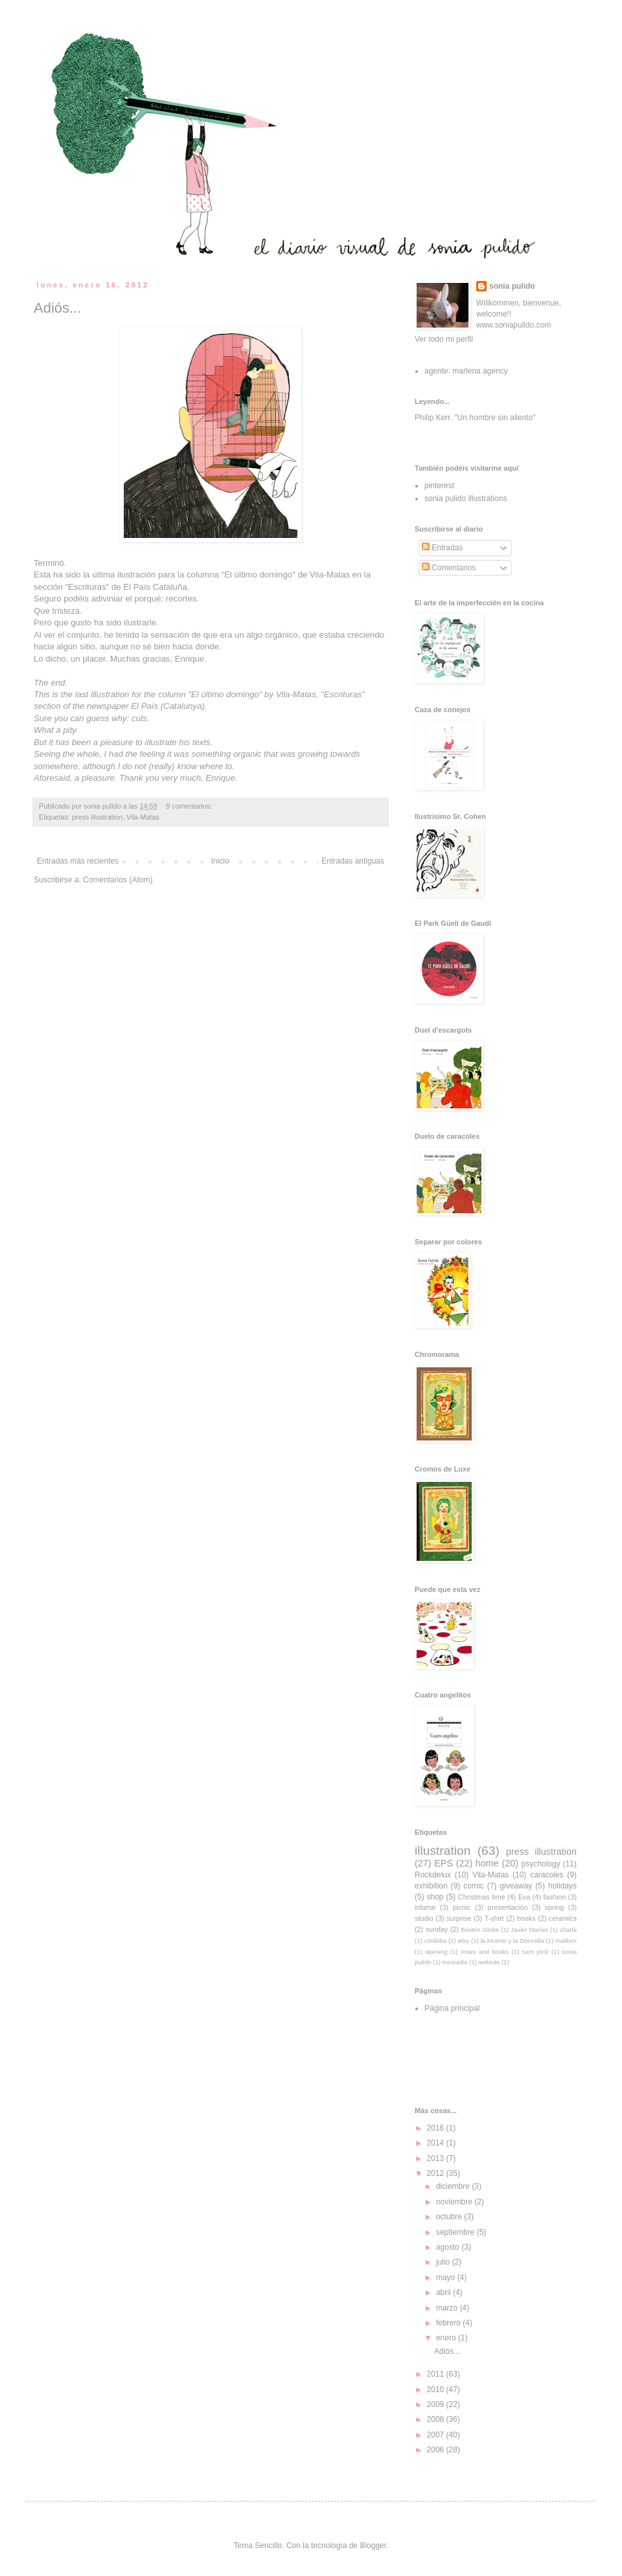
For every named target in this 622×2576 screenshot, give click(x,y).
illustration (442, 1850)
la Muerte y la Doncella (512, 1940)
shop (435, 1896)
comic (473, 1885)
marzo (448, 2308)
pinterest (439, 485)
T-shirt (494, 1918)
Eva (524, 1897)
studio (424, 1918)
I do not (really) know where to (173, 766)
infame (425, 1907)
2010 (436, 2389)
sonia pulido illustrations (465, 498)
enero (447, 2337)
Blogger (373, 2545)
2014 (436, 2142)
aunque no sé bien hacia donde (159, 646)
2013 (436, 2158)
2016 (436, 2128)
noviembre (455, 2201)
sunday (437, 1929)
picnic (462, 1907)
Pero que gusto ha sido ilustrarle (95, 622)
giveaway (516, 1885)
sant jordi (535, 1951)
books (526, 1918)
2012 (436, 2173)
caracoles (546, 1874)
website (489, 1962)
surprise (458, 1918)
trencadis (455, 1962)
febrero (449, 2322)
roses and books (485, 1951)
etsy (464, 1940)
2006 (436, 2449)
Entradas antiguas (352, 861)
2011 (436, 2374)
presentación (508, 1907)
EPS (443, 1863)
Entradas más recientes (78, 861)
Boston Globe (480, 1929)
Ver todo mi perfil (444, 339)
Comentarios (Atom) (117, 879)
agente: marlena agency (466, 370)
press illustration (97, 817)
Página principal (451, 2008)
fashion (554, 1897)
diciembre (454, 2186)
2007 (436, 2434)
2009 (436, 2404)
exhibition (431, 1885)
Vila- (284, 694)
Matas (304, 694)
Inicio (220, 861)
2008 (436, 2419)
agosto (448, 2247)
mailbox (566, 1940)
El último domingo (258, 574)
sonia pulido (512, 286)
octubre (450, 2216)
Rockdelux (433, 1874)
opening (436, 1951)
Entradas (442, 547)
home (487, 1863)
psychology (541, 1863)
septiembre (456, 2232)
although (99, 766)
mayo (446, 2277)
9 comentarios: (190, 806)
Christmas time (481, 1897)
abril (444, 2292)
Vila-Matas (330, 574)
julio (444, 2262)
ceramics (563, 1918)
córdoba (435, 1940)
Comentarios (449, 567)
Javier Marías (529, 1929)
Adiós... (57, 308)
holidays (562, 1885)
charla (568, 1929)
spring (554, 1907)
